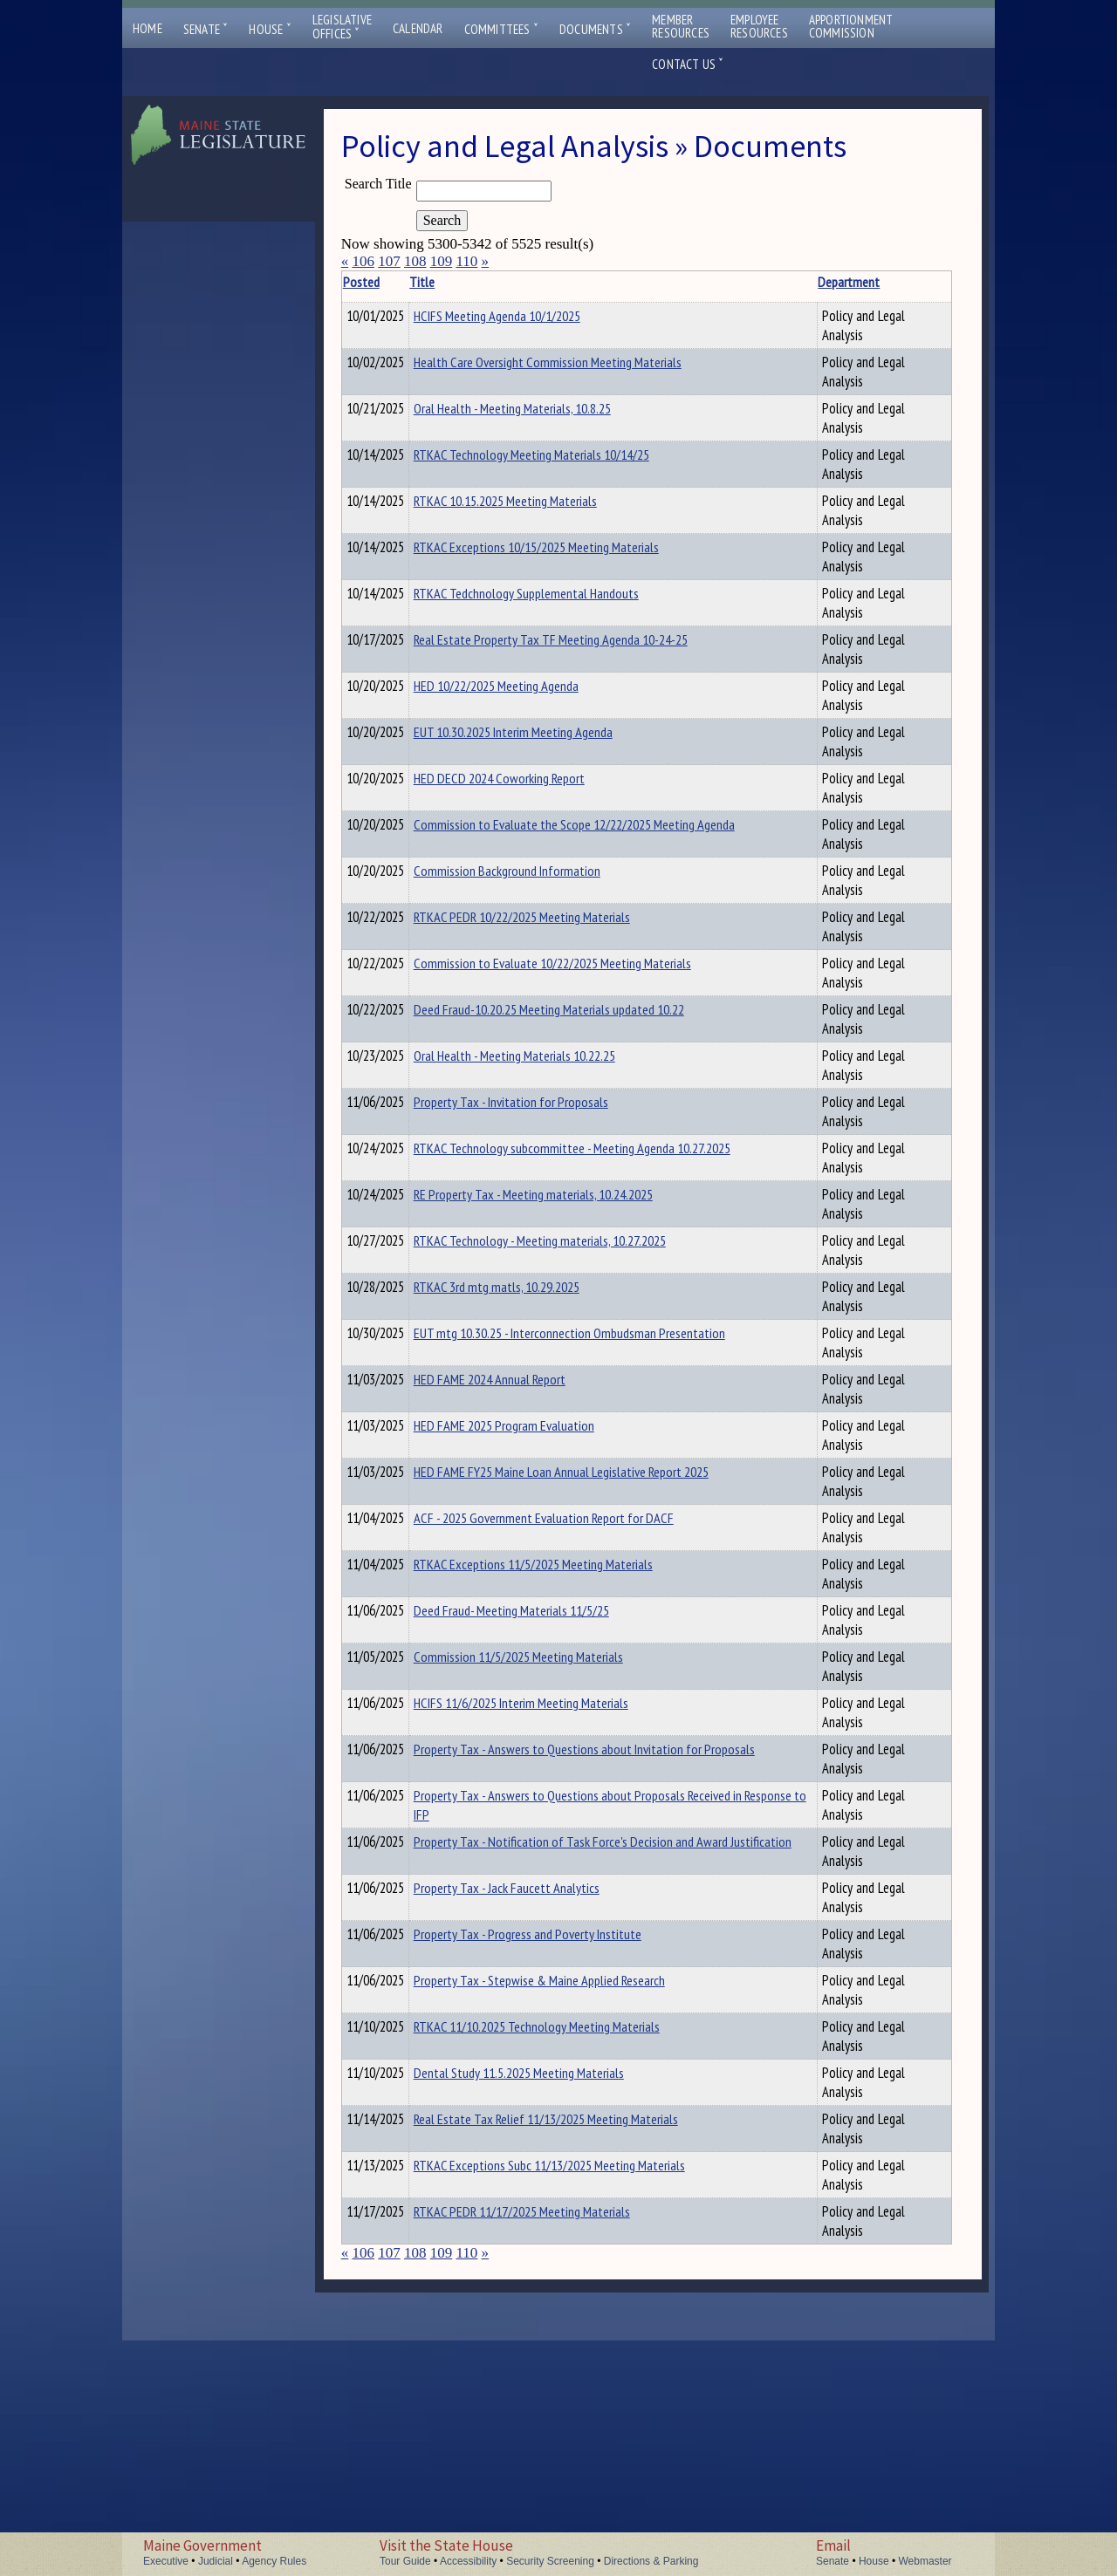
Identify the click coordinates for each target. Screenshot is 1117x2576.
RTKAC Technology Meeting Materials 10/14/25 (510, 472)
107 (389, 261)
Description (742, 281)
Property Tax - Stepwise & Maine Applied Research (523, 2217)
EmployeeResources (759, 26)
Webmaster (924, 2561)
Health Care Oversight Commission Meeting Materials (528, 371)
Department (658, 281)
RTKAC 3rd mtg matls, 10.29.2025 (523, 1349)
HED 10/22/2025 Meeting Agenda (523, 693)
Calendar (418, 28)
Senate (206, 29)
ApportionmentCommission (851, 26)
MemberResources (680, 26)
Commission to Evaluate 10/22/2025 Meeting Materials (516, 980)
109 (441, 261)
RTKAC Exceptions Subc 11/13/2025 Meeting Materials (530, 2410)
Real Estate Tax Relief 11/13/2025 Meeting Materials (526, 2364)
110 (466, 261)
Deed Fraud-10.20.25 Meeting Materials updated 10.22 (514, 1027)
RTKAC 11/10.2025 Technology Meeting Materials (517, 2271)
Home (147, 28)
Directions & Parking (651, 2561)
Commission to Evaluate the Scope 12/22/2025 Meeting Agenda (529, 842)
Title (449, 281)
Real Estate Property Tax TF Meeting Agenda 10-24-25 (512, 657)
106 (363, 261)
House (270, 29)
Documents (595, 29)
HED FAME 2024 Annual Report (517, 1474)
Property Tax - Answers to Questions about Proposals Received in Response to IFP (510, 1960)
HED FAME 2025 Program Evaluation (531, 1520)
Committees (501, 29)
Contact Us (687, 64)
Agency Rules (274, 2561)
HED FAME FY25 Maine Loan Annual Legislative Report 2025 (528, 1576)
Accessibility (468, 2561)
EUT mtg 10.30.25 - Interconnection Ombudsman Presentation (529, 1413)
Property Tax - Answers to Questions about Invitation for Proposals (518, 1888)
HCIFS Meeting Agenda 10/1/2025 (524, 315)
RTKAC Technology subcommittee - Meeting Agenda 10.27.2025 (530, 1180)
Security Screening (550, 2561)
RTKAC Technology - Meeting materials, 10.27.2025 (513, 1287)
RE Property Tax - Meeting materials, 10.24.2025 (506, 1234)
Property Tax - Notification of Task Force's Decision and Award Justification (529, 2031)
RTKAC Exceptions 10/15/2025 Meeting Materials (517, 564)
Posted (387, 281)
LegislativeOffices (342, 27)
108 (415, 261)
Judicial (215, 2561)
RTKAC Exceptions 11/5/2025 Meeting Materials (513, 1694)
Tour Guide (405, 2561)
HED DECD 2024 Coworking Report (526, 786)
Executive (165, 2561)
